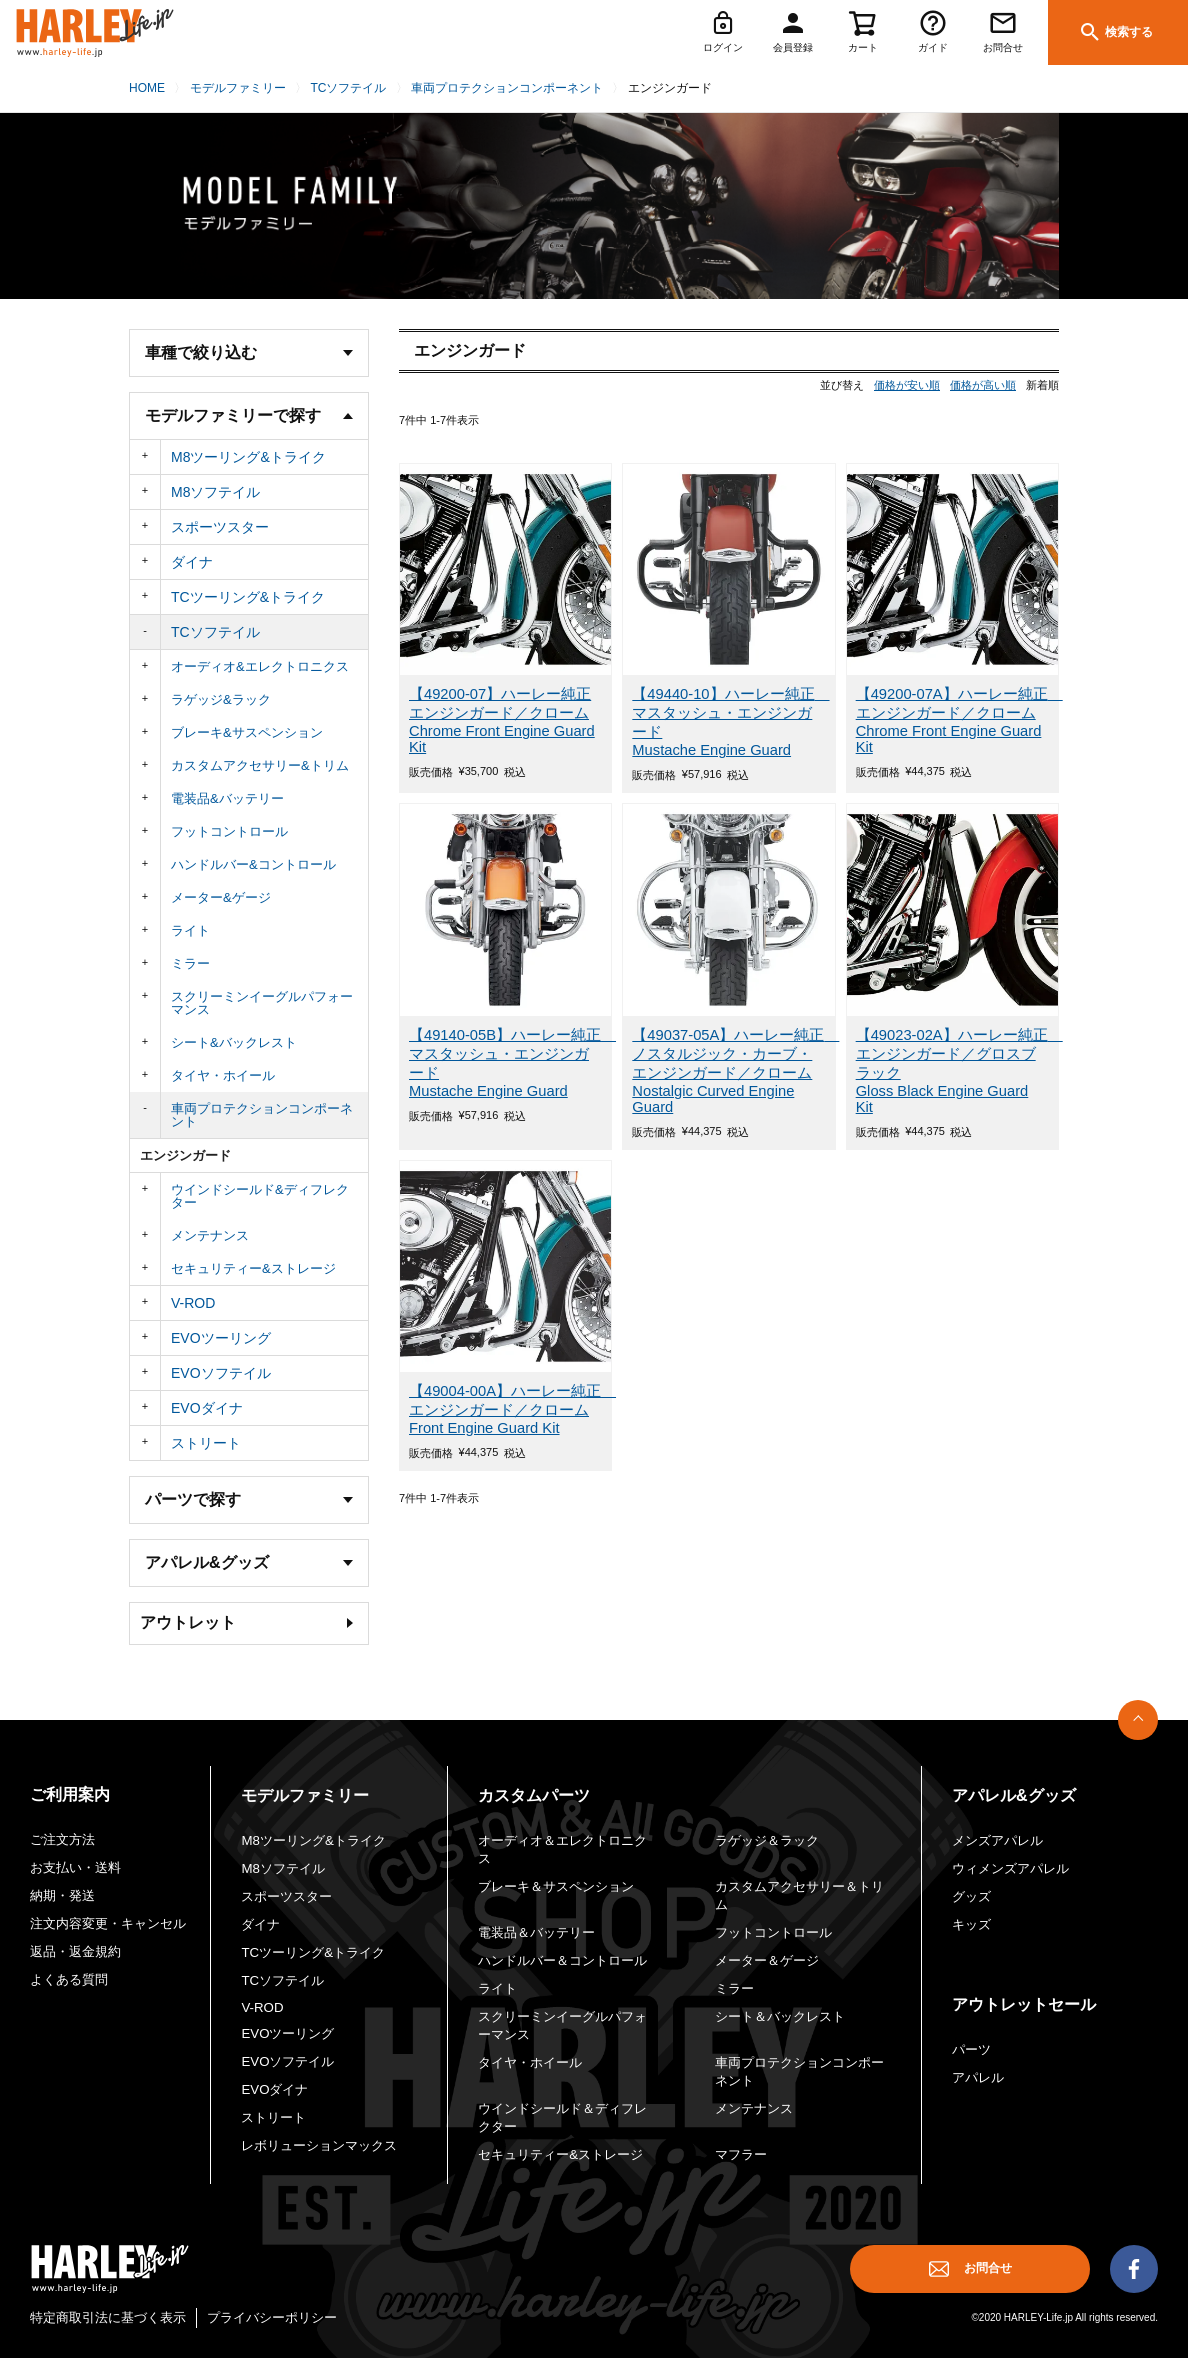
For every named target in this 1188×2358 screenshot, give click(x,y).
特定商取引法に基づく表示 (108, 2317)
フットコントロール (229, 831)
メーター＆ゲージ (767, 1960)
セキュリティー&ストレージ (253, 1268)
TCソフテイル (348, 88)
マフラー (741, 2154)
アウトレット (188, 1622)
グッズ (971, 1896)
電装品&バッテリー (227, 798)
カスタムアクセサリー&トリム (260, 765)
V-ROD (193, 1303)
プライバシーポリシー (272, 2317)
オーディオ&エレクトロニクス (260, 666)
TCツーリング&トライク (248, 597)
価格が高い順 (983, 385)
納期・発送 (62, 1895)
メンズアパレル (997, 1840)
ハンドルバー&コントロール (253, 864)
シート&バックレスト (234, 1042)
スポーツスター (220, 527)
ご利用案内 (70, 1794)
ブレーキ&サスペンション (247, 732)
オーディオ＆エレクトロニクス (562, 1849)
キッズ (971, 1924)
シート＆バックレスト (780, 2016)
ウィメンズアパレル (1010, 1868)
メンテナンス (210, 1235)
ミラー (190, 963)
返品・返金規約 (75, 1951)
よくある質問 (69, 1979)
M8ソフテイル (215, 492)
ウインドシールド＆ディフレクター (562, 2117)
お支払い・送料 (75, 1867)
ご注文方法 (62, 1839)
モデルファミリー (238, 88)
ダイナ (192, 562)
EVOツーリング (221, 1338)
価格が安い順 (907, 385)
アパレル (978, 2077)
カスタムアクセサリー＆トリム (799, 1895)
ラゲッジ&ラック (221, 699)
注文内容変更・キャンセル (108, 1923)
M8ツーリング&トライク (248, 457)
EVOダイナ (207, 1408)
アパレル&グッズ (1014, 1795)
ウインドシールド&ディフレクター (260, 1196)
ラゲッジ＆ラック (767, 1840)
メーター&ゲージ (221, 897)
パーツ (971, 2049)
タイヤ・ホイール (223, 1075)
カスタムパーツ (534, 1795)
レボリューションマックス (319, 2145)
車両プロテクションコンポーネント (507, 88)
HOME (147, 88)
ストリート (206, 1443)
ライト (190, 930)
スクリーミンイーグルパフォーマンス (262, 1003)
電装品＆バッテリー (536, 1932)
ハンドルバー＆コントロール (562, 1960)
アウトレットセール (1024, 2004)
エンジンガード (185, 1155)
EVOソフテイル (221, 1373)
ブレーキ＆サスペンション (556, 1886)
